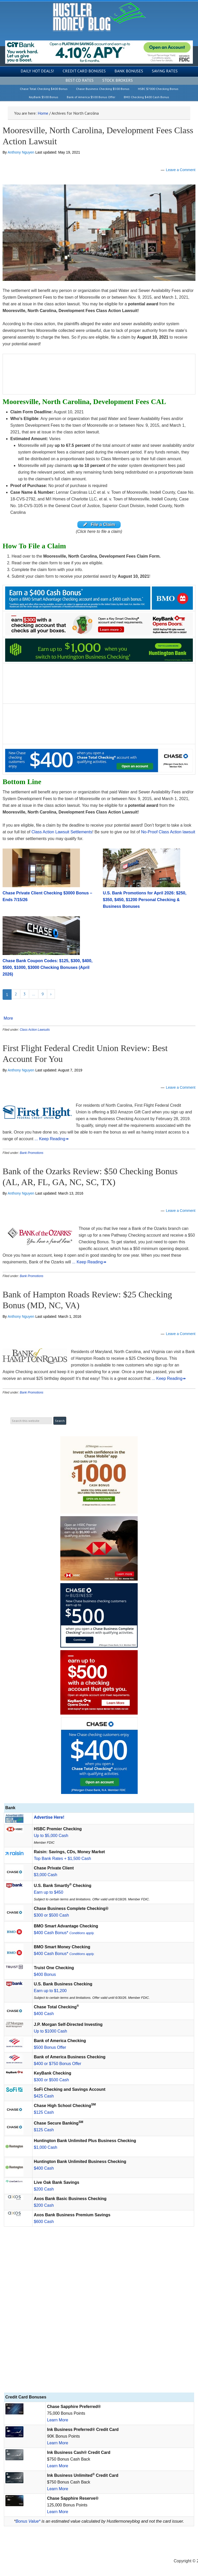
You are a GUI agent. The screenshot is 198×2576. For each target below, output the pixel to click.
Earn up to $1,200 (50, 1990)
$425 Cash (44, 2096)
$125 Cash (44, 2112)
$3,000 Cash (45, 1875)
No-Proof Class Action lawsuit (168, 832)
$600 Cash (44, 2221)
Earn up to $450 (48, 1892)
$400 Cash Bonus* (64, 1933)
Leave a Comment (180, 170)
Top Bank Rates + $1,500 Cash (62, 1858)
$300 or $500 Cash (51, 1915)
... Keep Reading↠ (52, 1139)
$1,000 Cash (45, 2147)
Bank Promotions (31, 1153)
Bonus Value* (27, 2521)
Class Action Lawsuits (35, 1029)
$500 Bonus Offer (50, 2047)
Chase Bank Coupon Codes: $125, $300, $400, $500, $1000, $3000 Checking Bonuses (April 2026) (48, 967)
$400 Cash (44, 2013)
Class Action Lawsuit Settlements (61, 832)
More (8, 1018)
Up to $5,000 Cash (51, 1835)
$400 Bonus (45, 1974)
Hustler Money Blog (99, 17)
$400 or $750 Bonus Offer (57, 2063)
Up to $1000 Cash (50, 2031)
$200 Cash (44, 2189)
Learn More (57, 2420)
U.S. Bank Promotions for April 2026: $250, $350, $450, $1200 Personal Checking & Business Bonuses (144, 900)
